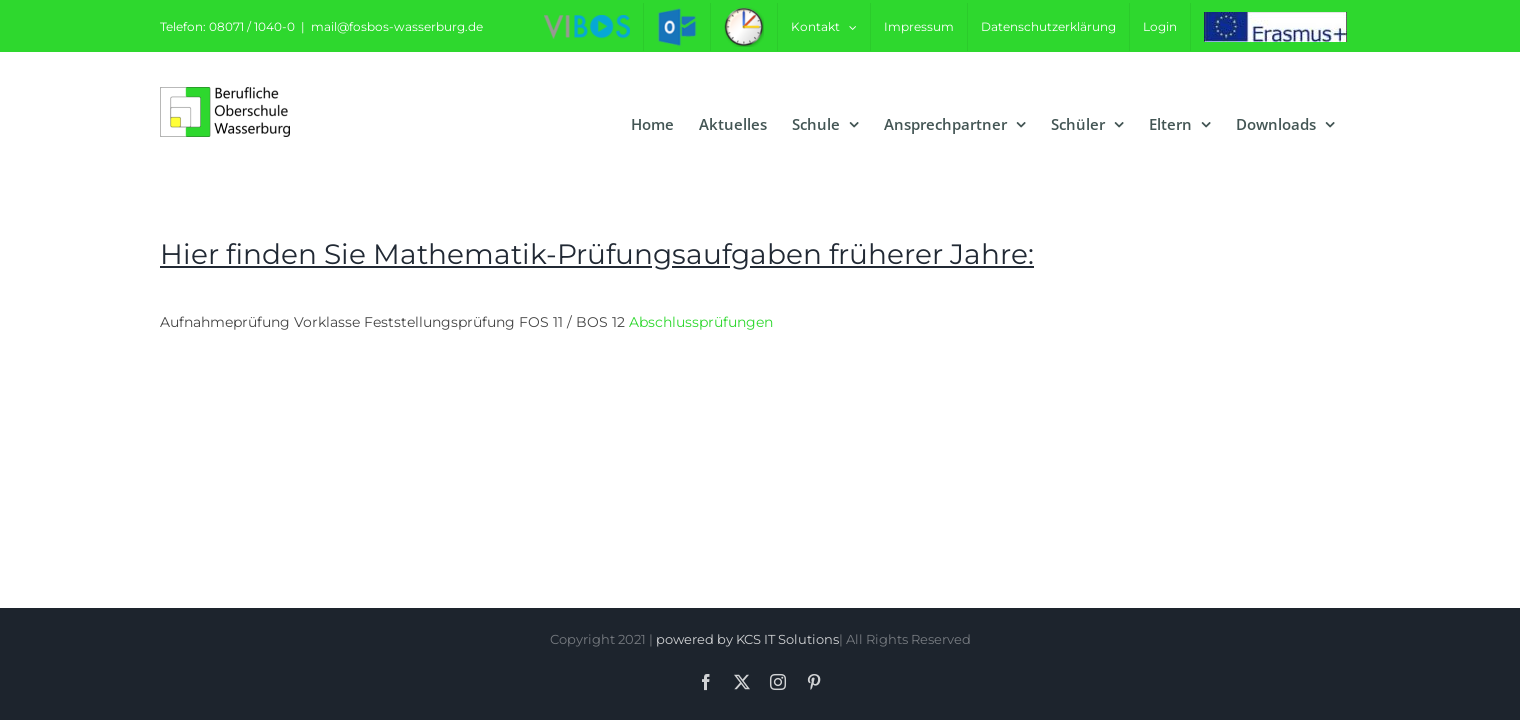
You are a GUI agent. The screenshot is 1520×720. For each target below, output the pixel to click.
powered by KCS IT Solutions (747, 639)
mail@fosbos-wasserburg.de (397, 26)
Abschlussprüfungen (701, 322)
